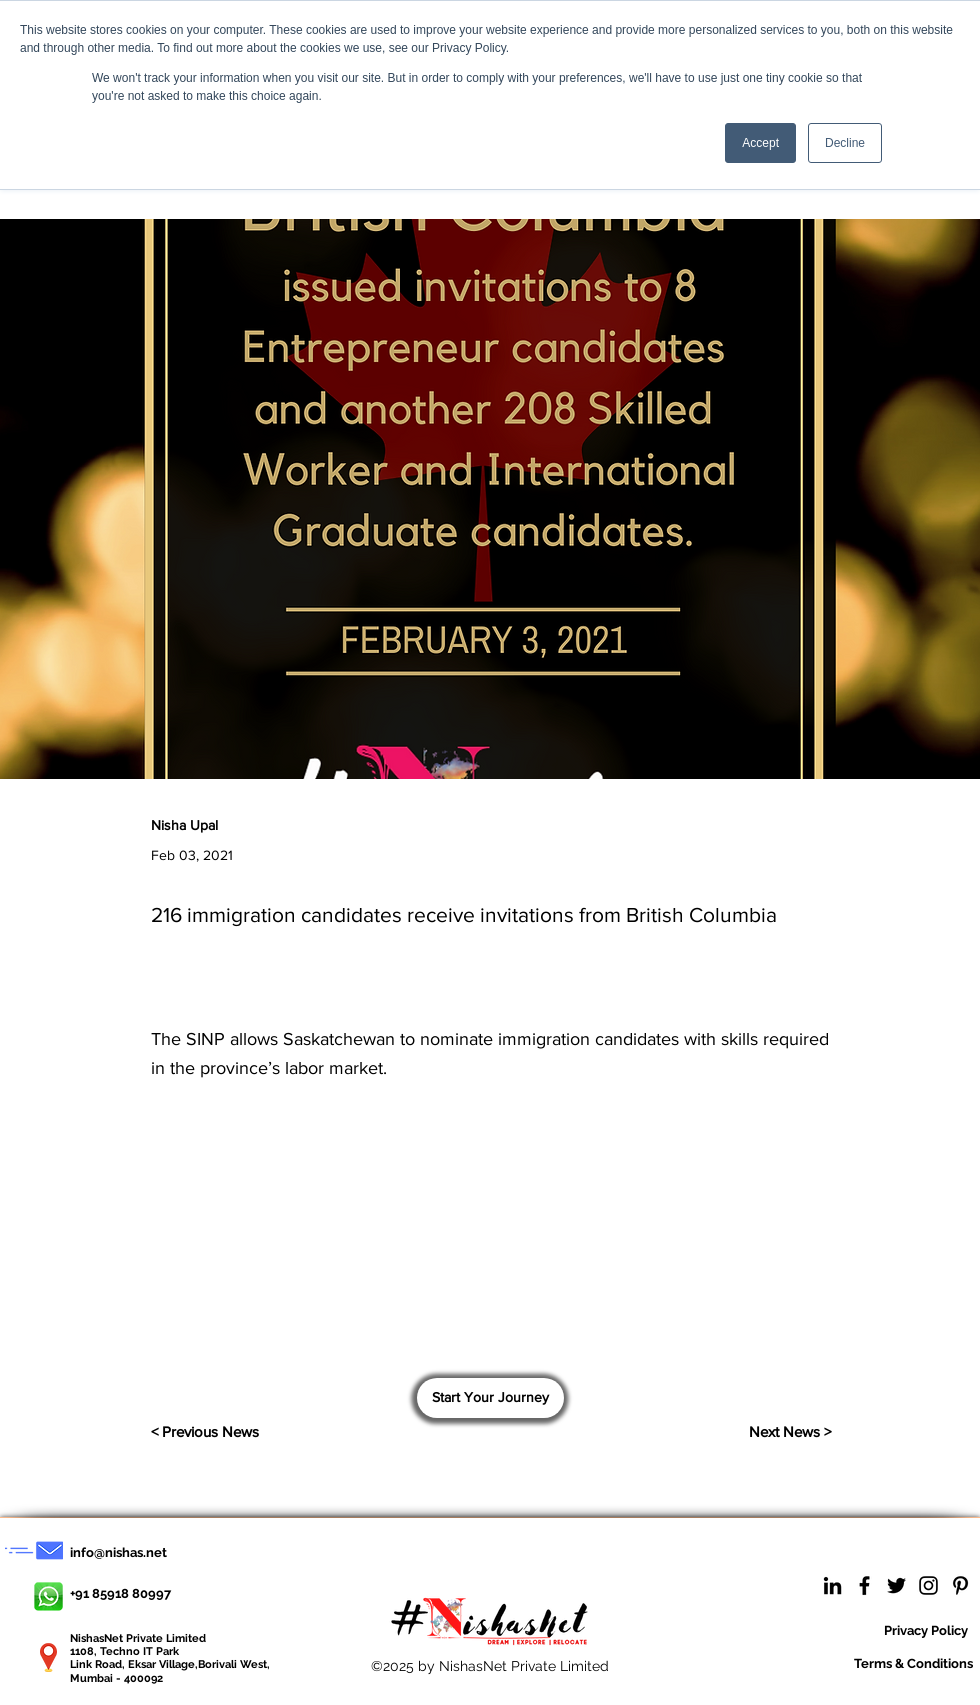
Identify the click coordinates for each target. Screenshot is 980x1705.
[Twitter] (896, 1585)
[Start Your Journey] (490, 1398)
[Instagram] (928, 1585)
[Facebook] (864, 1585)
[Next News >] (781, 1432)
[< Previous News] (249, 1432)
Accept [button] (760, 143)
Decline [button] (845, 143)
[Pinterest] (960, 1585)
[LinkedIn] (832, 1585)
